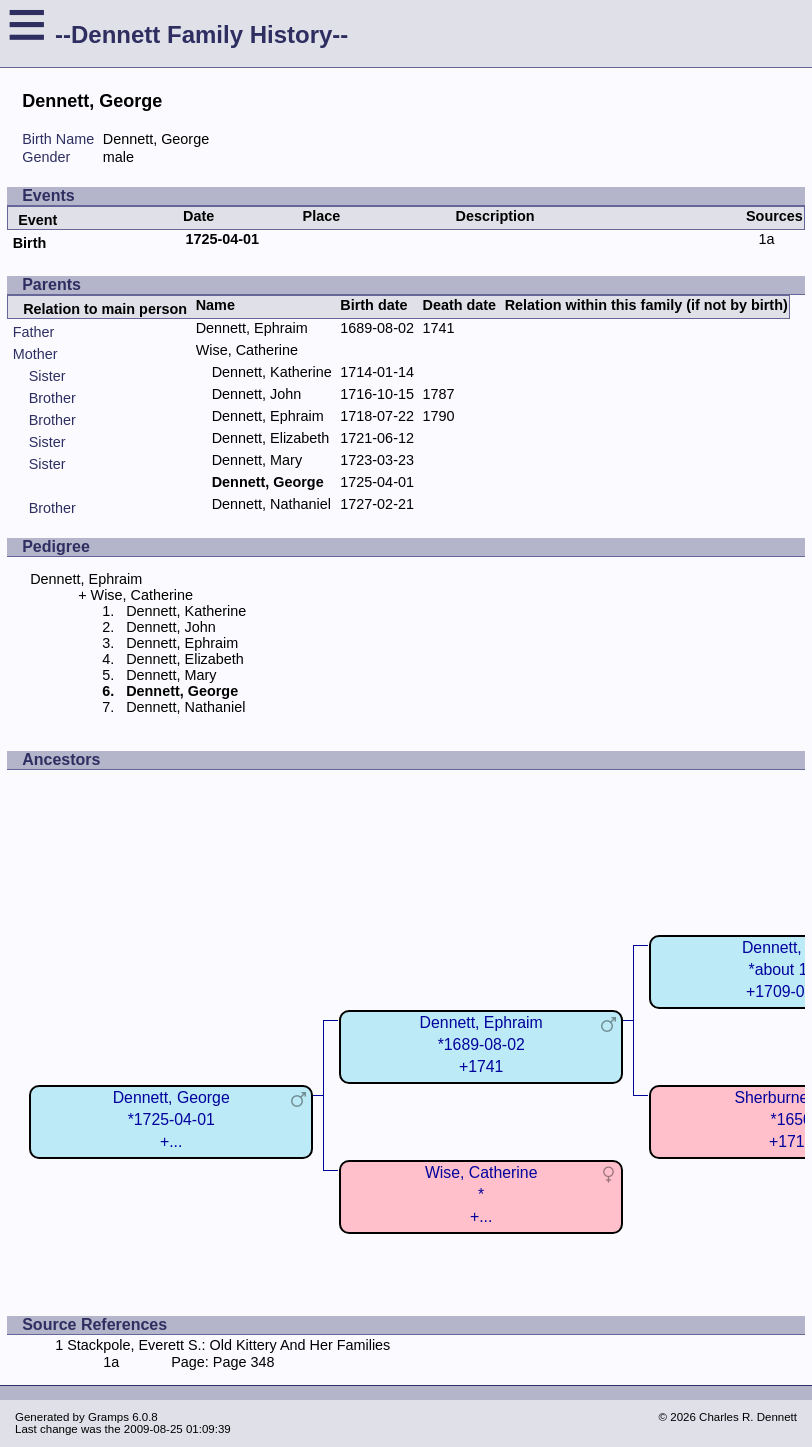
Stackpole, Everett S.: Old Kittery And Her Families (228, 1345)
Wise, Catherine (247, 350)
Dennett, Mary (257, 460)
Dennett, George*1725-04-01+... (171, 1119)
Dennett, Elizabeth (271, 438)
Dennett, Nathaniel (271, 504)
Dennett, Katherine (272, 372)
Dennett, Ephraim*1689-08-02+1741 (481, 1044)
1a (766, 239)
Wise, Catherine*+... (481, 1194)
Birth (30, 243)
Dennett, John (257, 394)
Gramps (108, 1417)
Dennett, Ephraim (252, 328)
